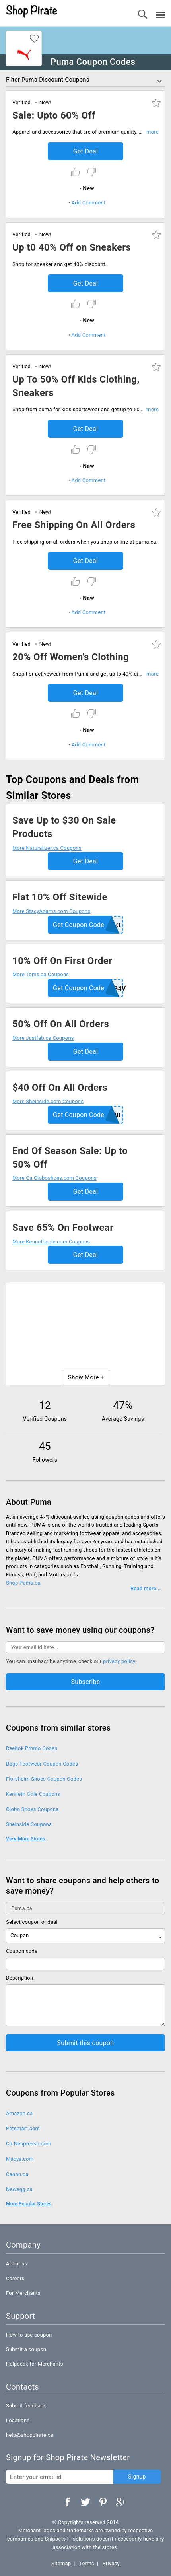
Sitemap (61, 2563)
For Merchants (23, 2293)
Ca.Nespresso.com (28, 2144)
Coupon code (21, 1951)
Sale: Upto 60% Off (53, 115)
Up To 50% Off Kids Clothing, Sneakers (76, 386)
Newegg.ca (19, 2189)
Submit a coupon (26, 2349)
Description (19, 1978)
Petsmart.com (23, 2128)
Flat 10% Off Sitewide (59, 897)
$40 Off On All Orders (59, 1087)
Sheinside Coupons (29, 1824)
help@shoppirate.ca (29, 2435)
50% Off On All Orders (60, 1024)
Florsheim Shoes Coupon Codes (44, 1779)
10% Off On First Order (62, 960)
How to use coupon (29, 2335)
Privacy (111, 2563)
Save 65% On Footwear (62, 1227)
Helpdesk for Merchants (34, 2364)
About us (16, 2264)
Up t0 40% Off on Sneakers (71, 247)
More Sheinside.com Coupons (48, 1101)
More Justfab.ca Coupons (43, 1038)
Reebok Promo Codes (31, 1748)
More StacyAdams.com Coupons (51, 911)
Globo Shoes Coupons (32, 1809)
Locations (17, 2420)
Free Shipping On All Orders (73, 524)
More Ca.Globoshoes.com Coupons (54, 1178)
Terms (86, 2563)
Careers (15, 2278)
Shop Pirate (32, 11)
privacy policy (119, 1661)
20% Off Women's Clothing (70, 656)
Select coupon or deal (32, 1922)
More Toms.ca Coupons (40, 974)
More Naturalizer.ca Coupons (47, 848)
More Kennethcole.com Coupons (51, 1242)
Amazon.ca (19, 2113)
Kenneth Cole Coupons (33, 1794)
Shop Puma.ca (23, 1583)
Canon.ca (17, 2174)
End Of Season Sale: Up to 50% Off (70, 1157)
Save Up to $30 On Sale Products (64, 827)
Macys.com (19, 2159)
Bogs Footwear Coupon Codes (42, 1764)
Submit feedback (26, 2406)
